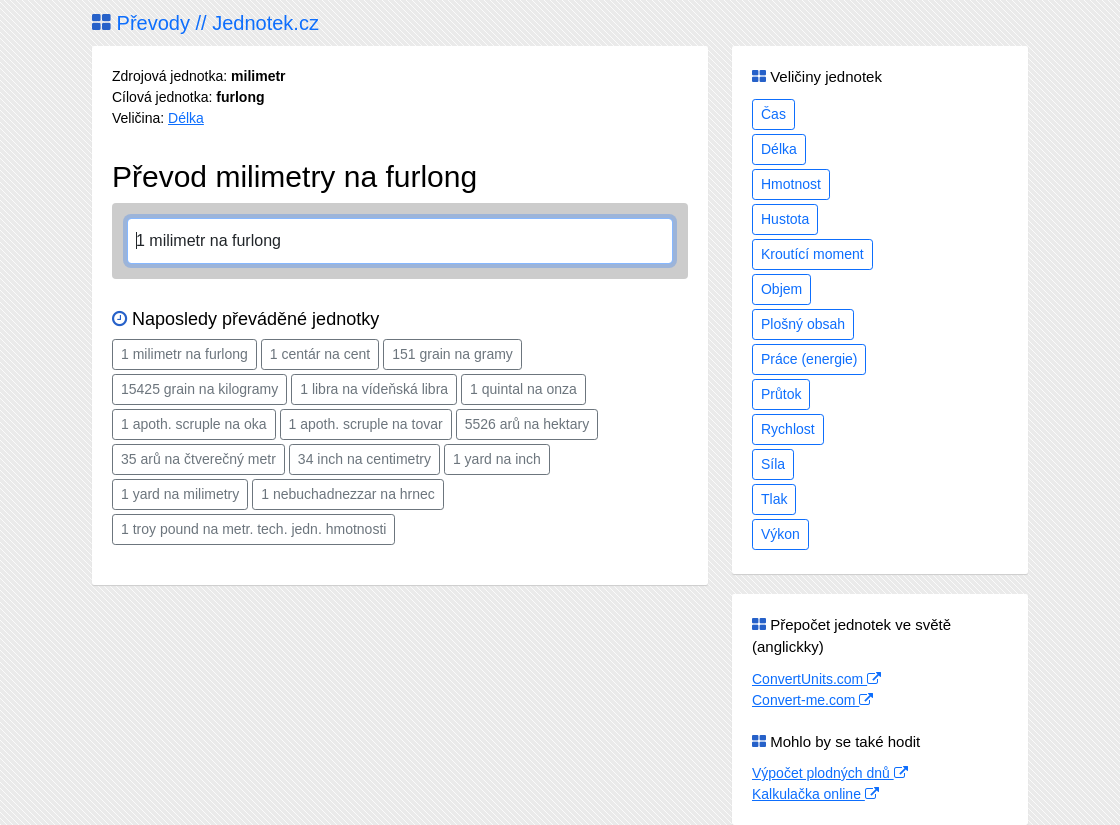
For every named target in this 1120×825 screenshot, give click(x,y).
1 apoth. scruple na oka (194, 424)
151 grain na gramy (452, 354)
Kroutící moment (812, 254)
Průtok (781, 394)
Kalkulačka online (815, 794)
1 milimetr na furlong (184, 354)
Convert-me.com (812, 700)
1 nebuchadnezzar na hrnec (348, 494)
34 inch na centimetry (364, 459)
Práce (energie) (809, 359)
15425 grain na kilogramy (199, 389)
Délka (186, 118)
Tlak (774, 499)
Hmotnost (791, 184)
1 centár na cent (320, 354)
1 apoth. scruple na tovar (366, 424)
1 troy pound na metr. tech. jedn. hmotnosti (253, 529)
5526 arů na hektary (527, 424)
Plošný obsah (803, 324)
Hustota (785, 219)
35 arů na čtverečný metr (198, 459)
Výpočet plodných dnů (830, 773)
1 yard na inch (497, 459)
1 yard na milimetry (180, 494)
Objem (781, 289)
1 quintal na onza (523, 389)
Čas (773, 114)
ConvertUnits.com (816, 679)
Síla (773, 464)
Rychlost (788, 429)
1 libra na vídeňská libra (374, 389)
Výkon (780, 534)
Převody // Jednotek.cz (205, 23)
